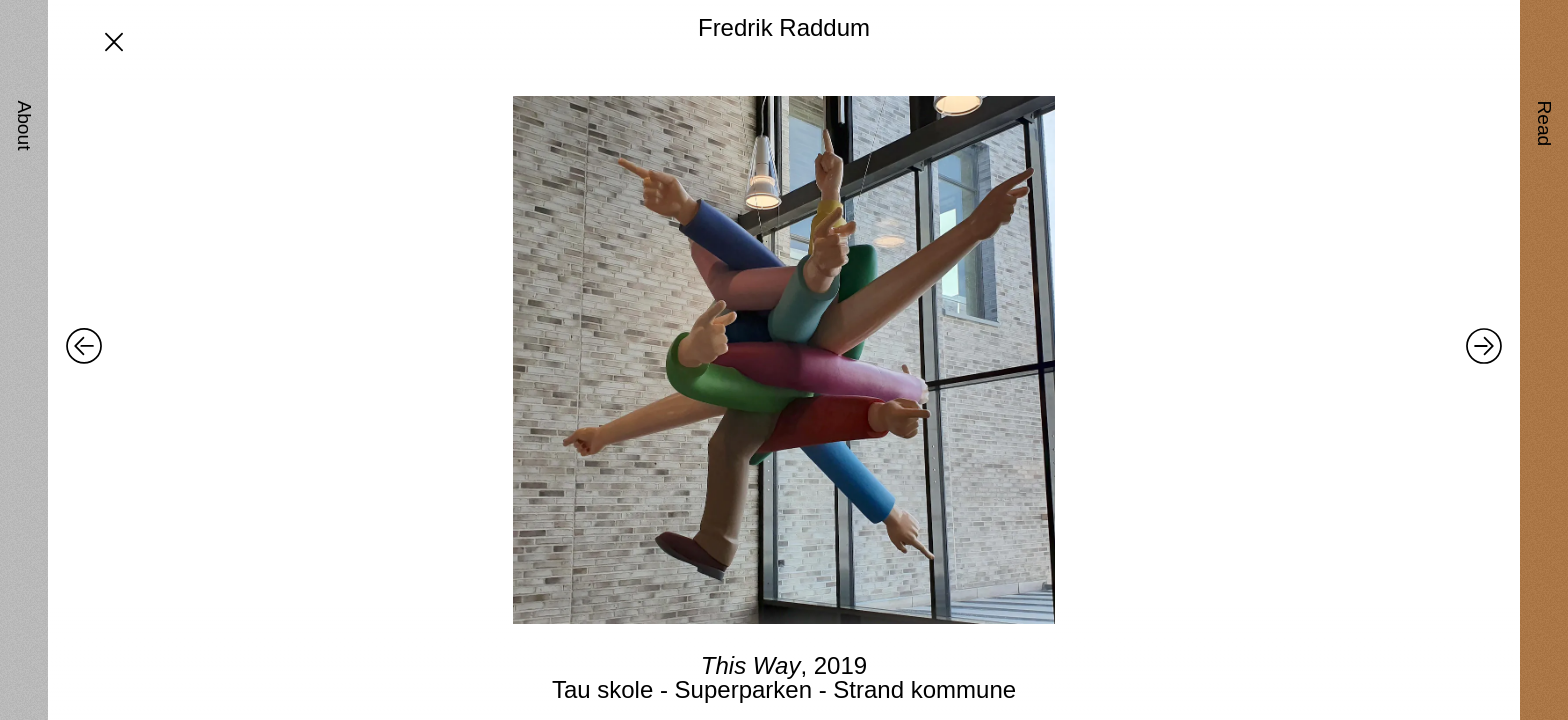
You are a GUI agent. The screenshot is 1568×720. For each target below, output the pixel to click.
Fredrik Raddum (784, 27)
